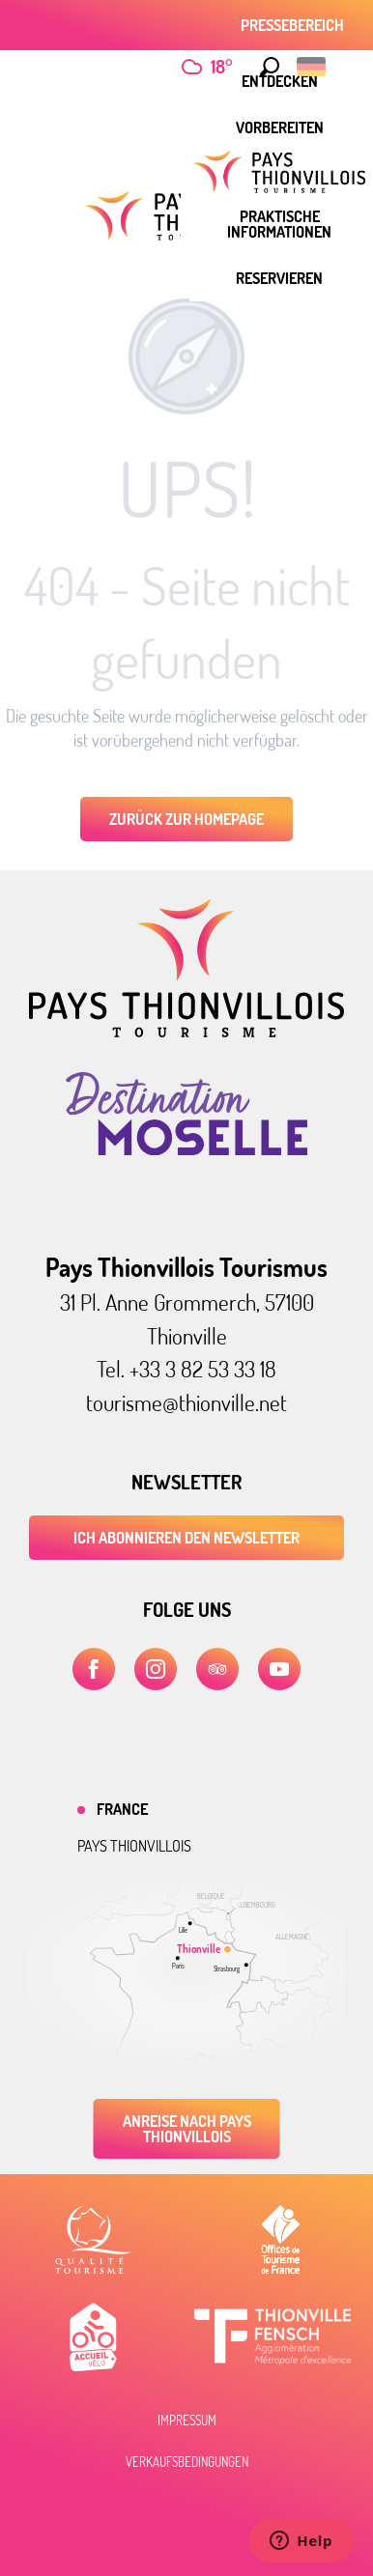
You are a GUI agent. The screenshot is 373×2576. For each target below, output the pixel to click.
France (122, 1809)
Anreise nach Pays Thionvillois (187, 2128)
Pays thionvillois (134, 1845)
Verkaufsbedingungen (187, 2462)
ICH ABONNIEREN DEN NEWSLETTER (186, 1537)
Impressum (187, 2420)
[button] (269, 66)
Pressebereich (292, 25)
